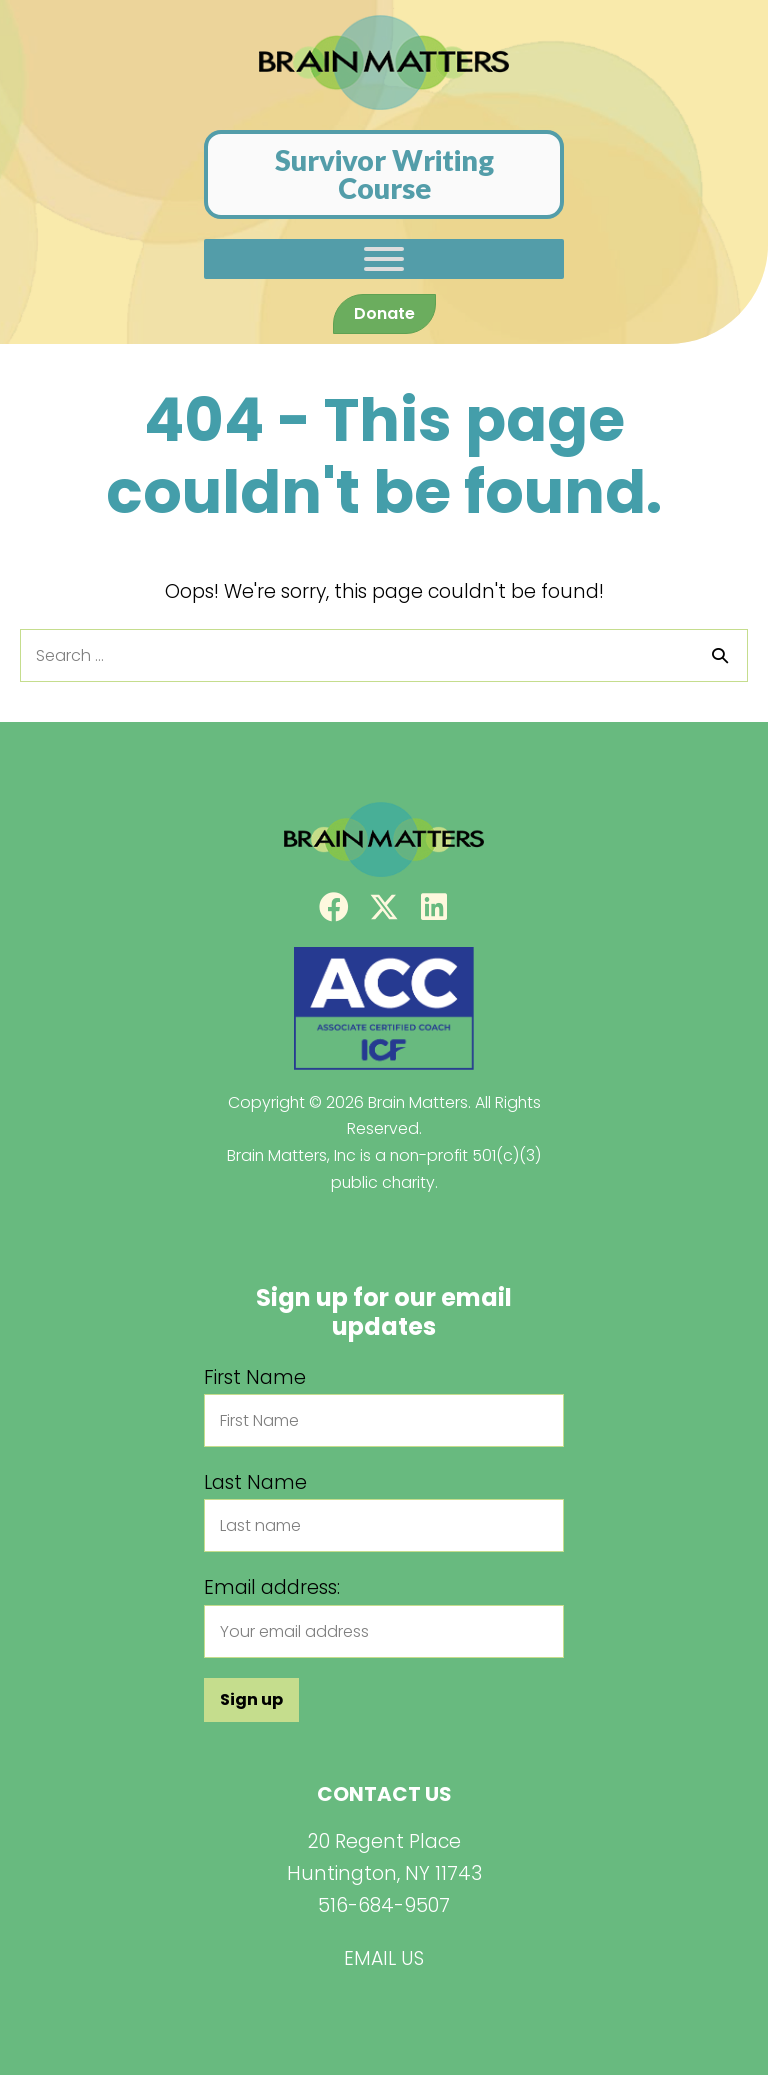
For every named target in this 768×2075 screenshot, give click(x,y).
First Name (255, 1377)
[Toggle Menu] (384, 259)
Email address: (272, 1587)
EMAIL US (384, 1958)
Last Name (255, 1482)
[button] (334, 907)
